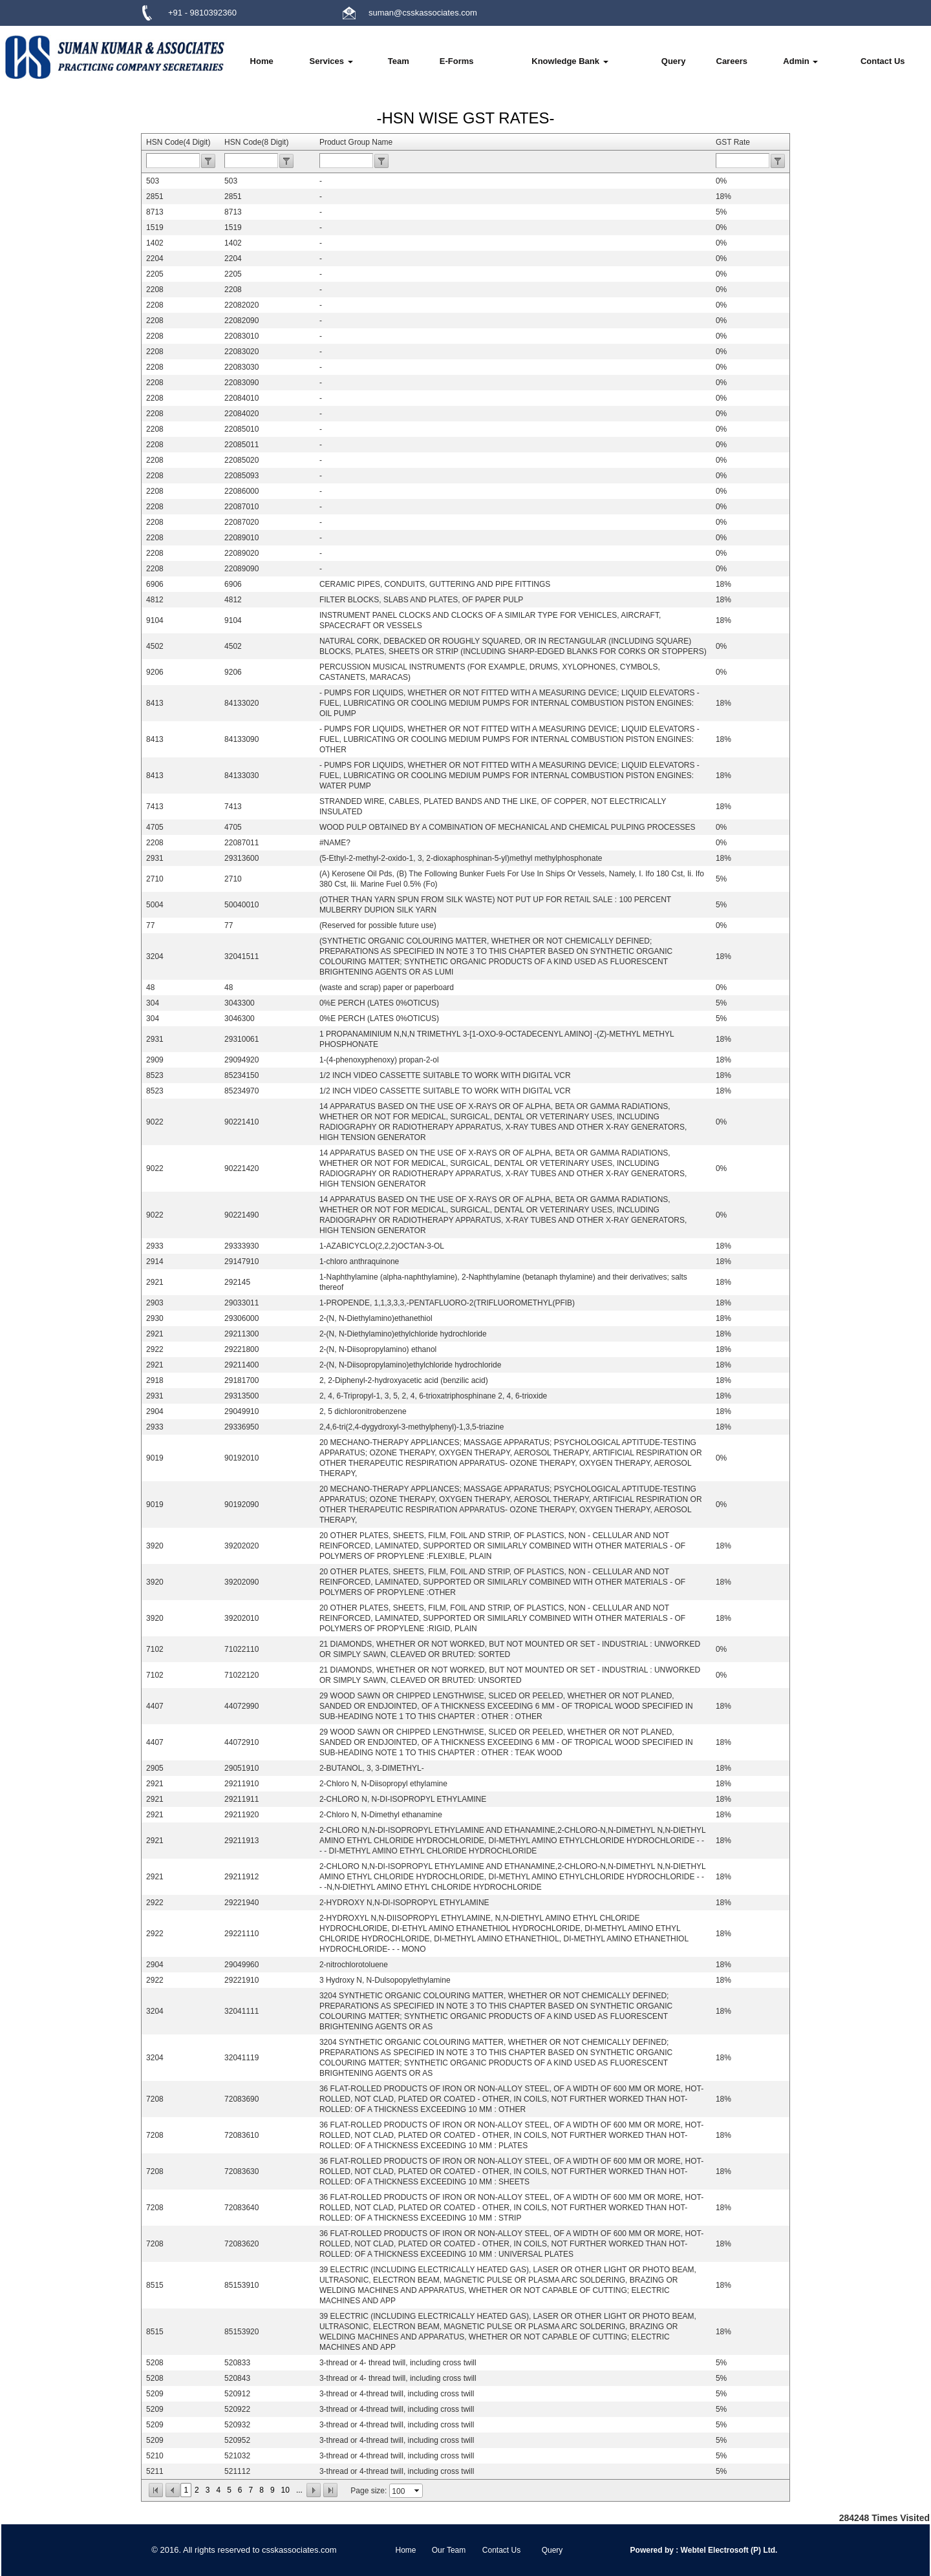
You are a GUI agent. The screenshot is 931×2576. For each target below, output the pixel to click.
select (417, 2491)
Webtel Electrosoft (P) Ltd (726, 2550)
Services (330, 61)
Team (398, 61)
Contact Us (883, 61)
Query (673, 61)
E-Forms (457, 61)
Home (261, 61)
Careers (731, 61)
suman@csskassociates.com (423, 12)
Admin (800, 61)
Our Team (449, 2550)
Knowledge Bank (569, 61)
